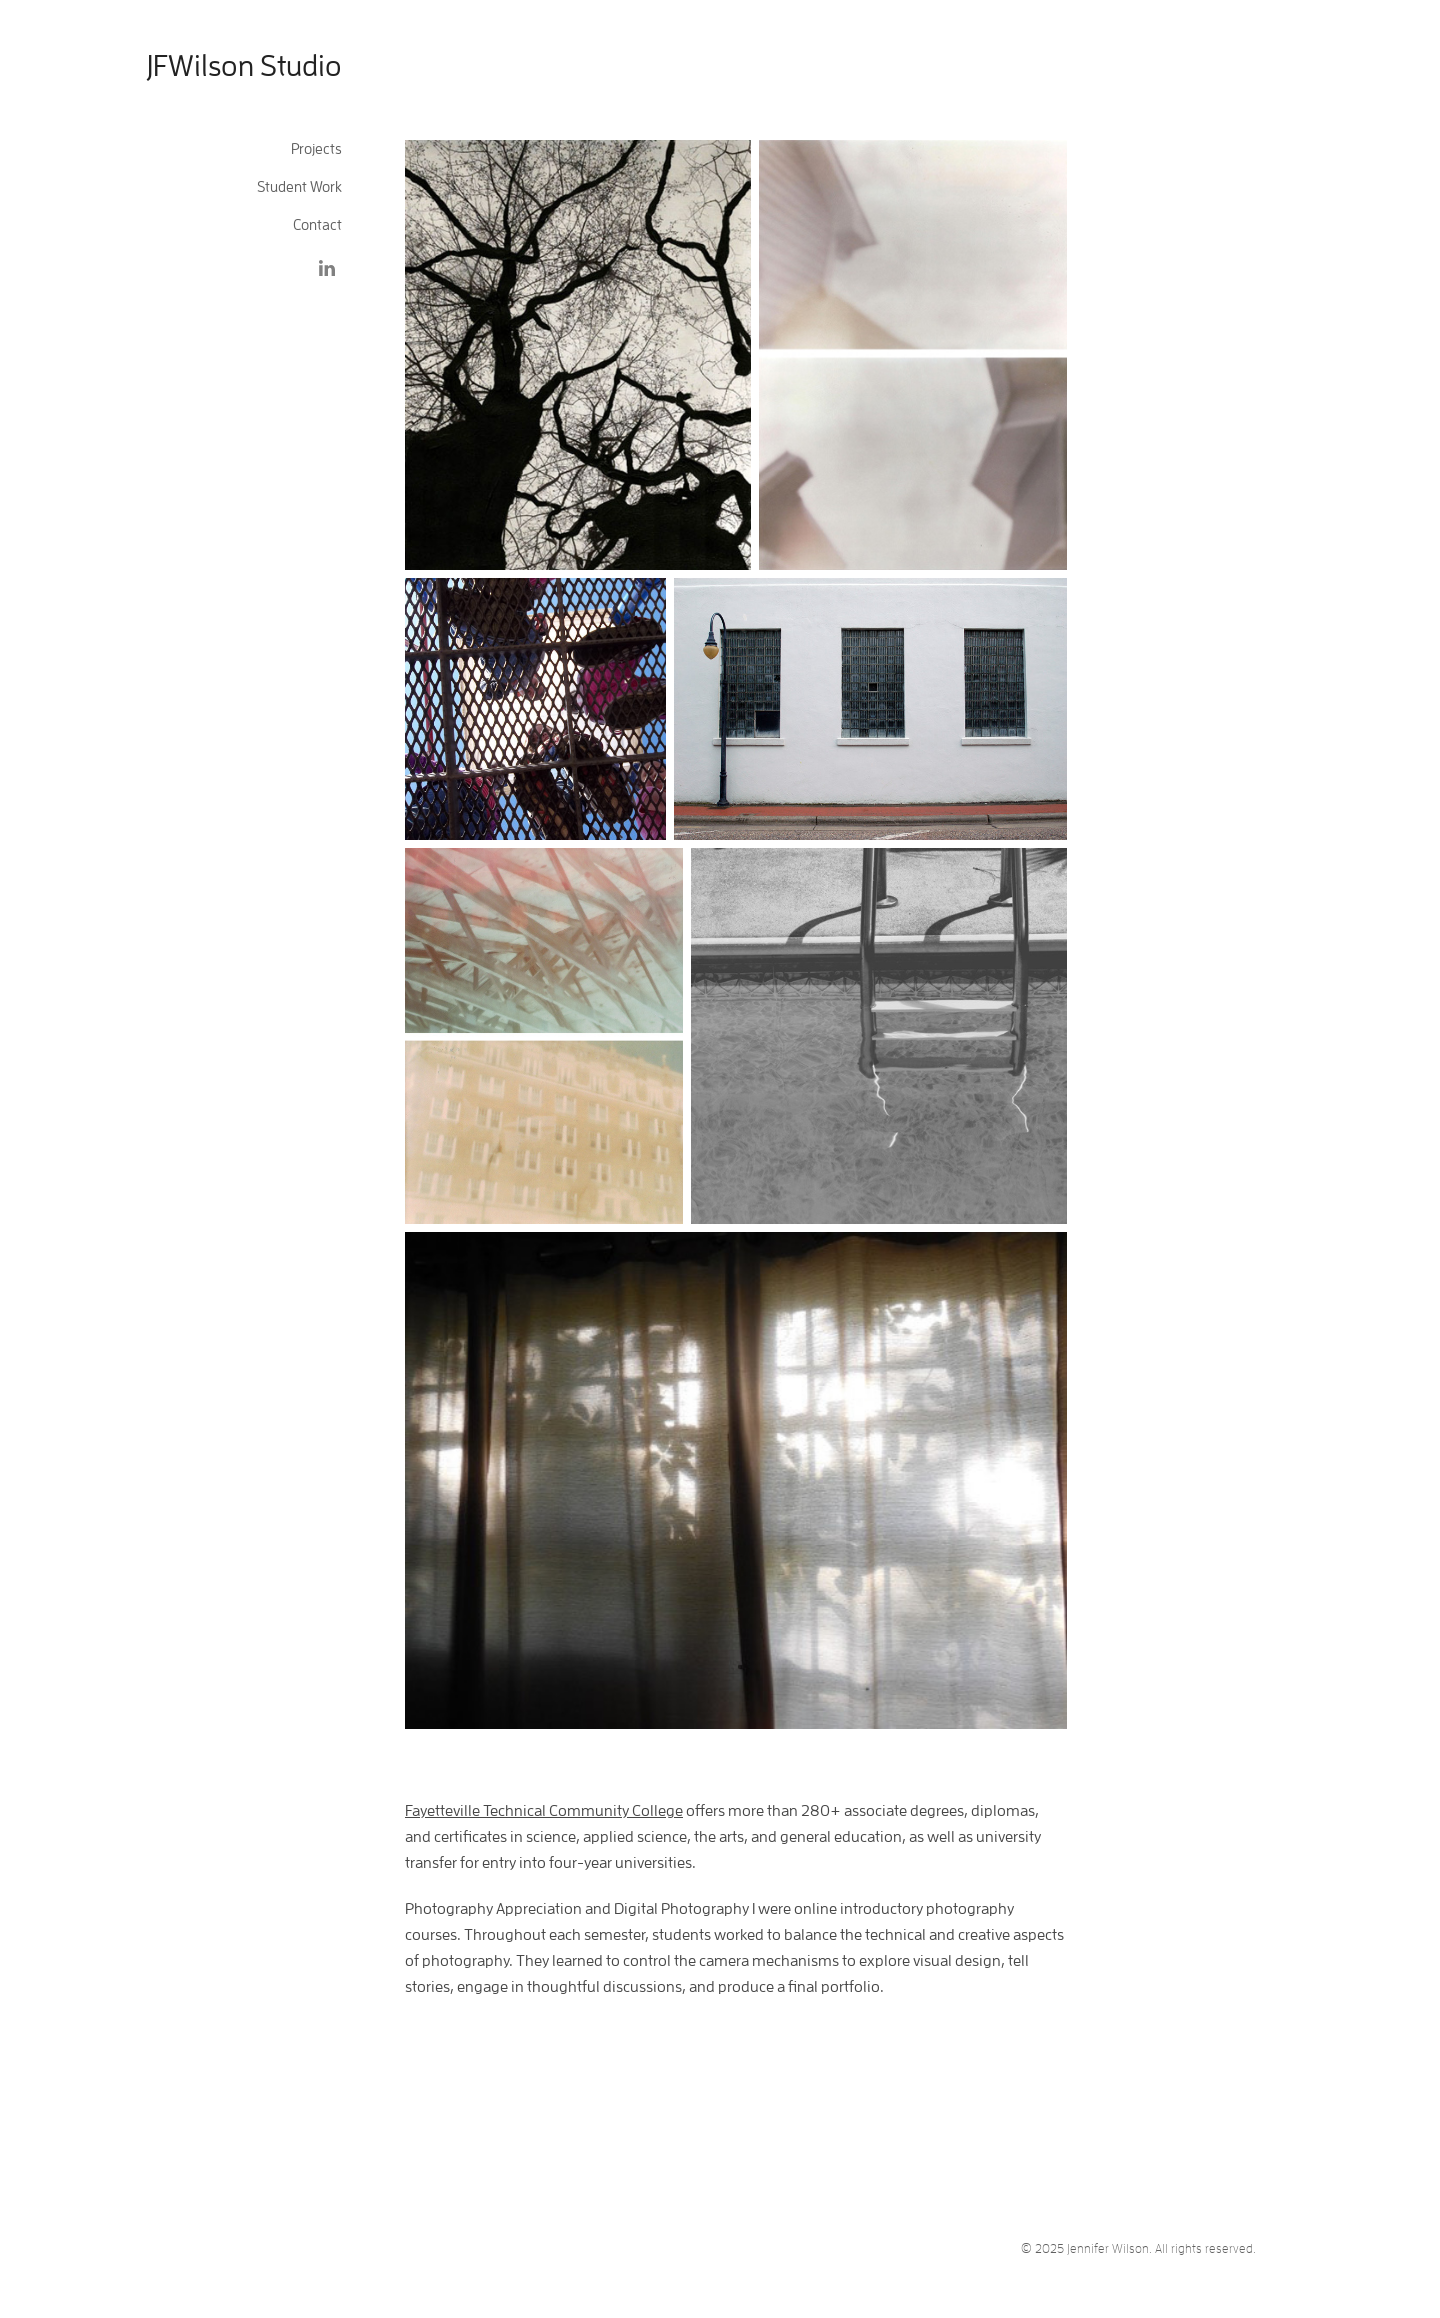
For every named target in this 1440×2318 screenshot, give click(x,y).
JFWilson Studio (244, 64)
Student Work (299, 186)
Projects (316, 148)
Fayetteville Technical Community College (544, 1810)
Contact (317, 224)
